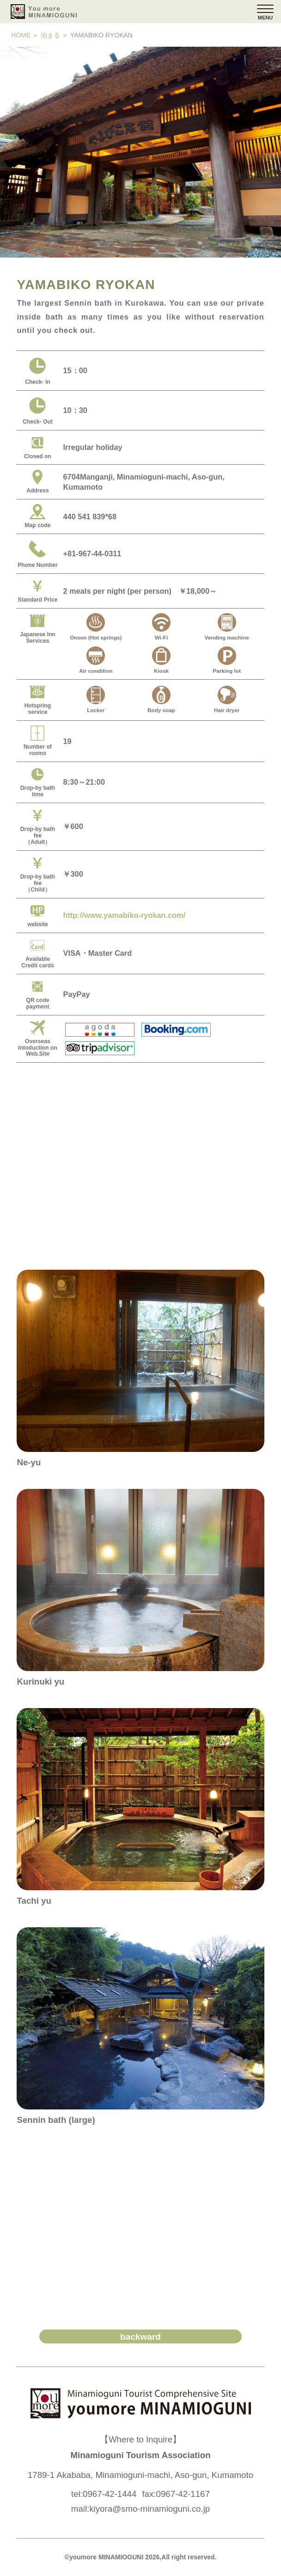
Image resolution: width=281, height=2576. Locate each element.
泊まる (50, 35)
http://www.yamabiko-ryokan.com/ (124, 915)
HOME (21, 35)
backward (140, 2337)
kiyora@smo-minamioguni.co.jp (149, 2509)
